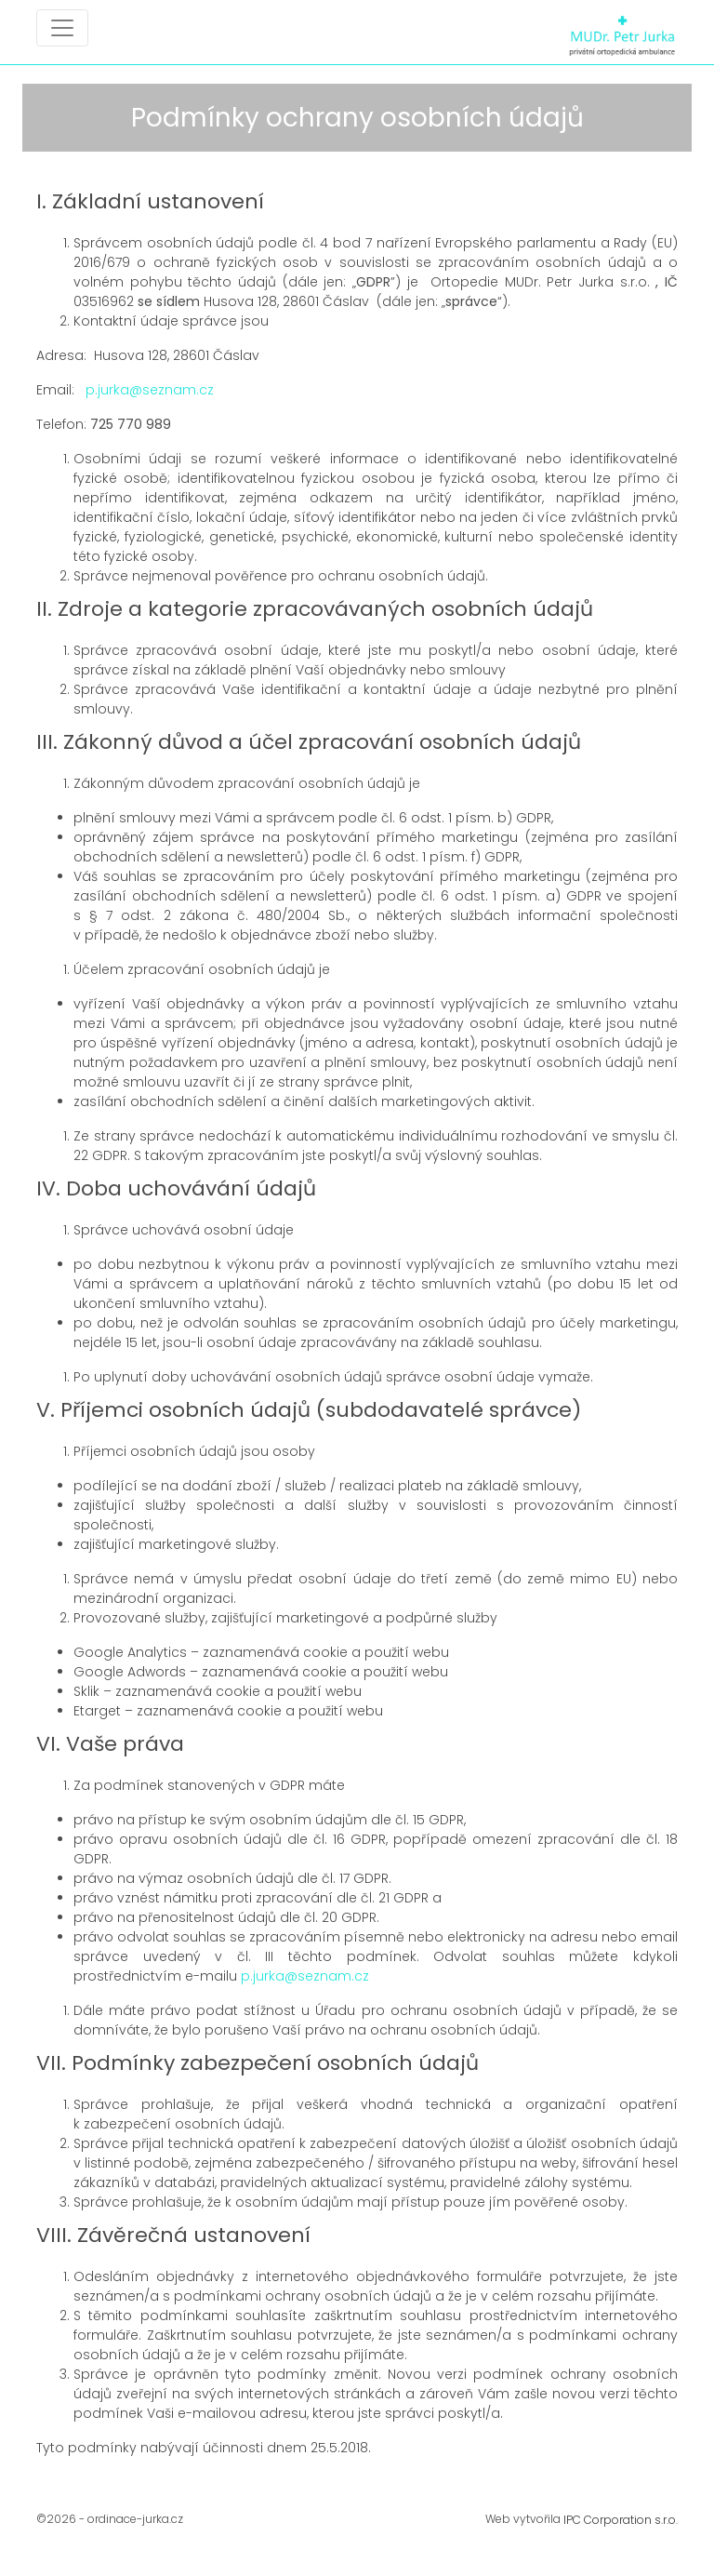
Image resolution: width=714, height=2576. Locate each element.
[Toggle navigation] (62, 28)
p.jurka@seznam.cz (150, 389)
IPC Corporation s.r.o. (620, 2520)
